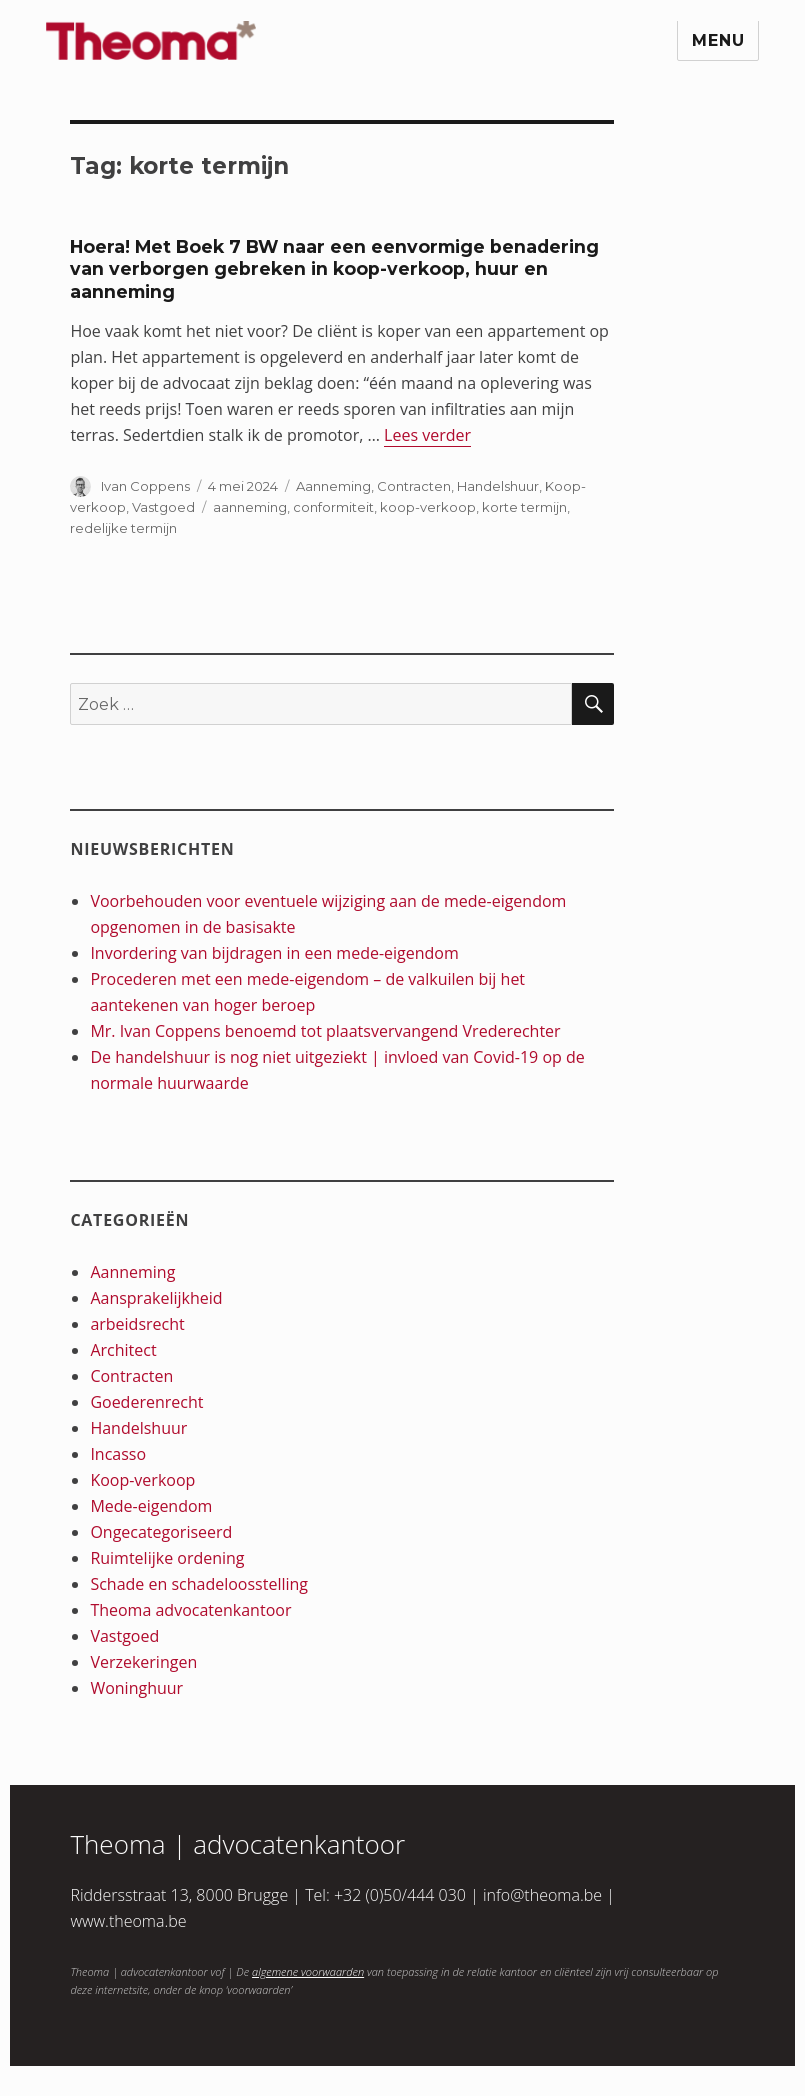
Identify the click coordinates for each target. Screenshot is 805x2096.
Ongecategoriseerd (161, 1532)
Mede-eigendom (151, 1506)
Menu (718, 40)
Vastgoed (163, 507)
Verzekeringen (143, 1662)
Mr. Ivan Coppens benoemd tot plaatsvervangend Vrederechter (325, 1031)
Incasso (118, 1454)
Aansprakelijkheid (156, 1298)
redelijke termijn (123, 528)
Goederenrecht (146, 1402)
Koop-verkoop (142, 1480)
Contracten (414, 486)
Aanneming (333, 486)
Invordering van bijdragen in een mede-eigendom (274, 953)
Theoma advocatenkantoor (190, 1610)
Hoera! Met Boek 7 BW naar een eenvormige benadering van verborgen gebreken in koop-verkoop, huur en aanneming (334, 269)
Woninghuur (136, 1688)
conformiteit (333, 507)
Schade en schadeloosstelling (199, 1584)
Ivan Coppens (145, 486)
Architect (123, 1350)
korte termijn (524, 507)
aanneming (250, 507)
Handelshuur (498, 486)
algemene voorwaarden (308, 1971)
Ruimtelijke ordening (167, 1558)
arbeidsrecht (137, 1324)
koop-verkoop (428, 507)
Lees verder (427, 435)
